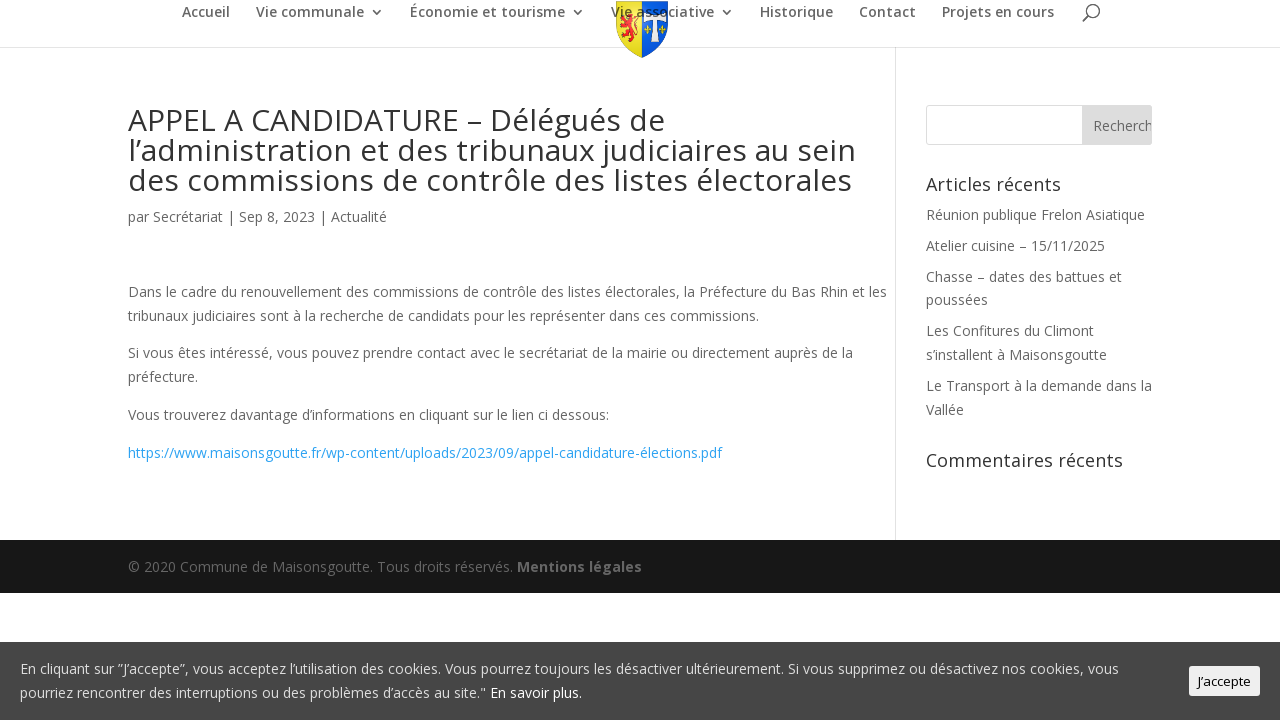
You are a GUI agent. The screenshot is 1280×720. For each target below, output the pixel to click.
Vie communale (310, 13)
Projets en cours (998, 13)
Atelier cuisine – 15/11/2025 (1015, 245)
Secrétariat (188, 216)
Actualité (359, 216)
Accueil (206, 13)
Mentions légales (579, 566)
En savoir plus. (536, 692)
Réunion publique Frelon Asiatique (1035, 214)
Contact (887, 13)
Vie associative (662, 13)
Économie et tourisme (487, 13)
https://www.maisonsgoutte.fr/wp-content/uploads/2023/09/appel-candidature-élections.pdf (425, 452)
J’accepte (1224, 681)
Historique (796, 13)
